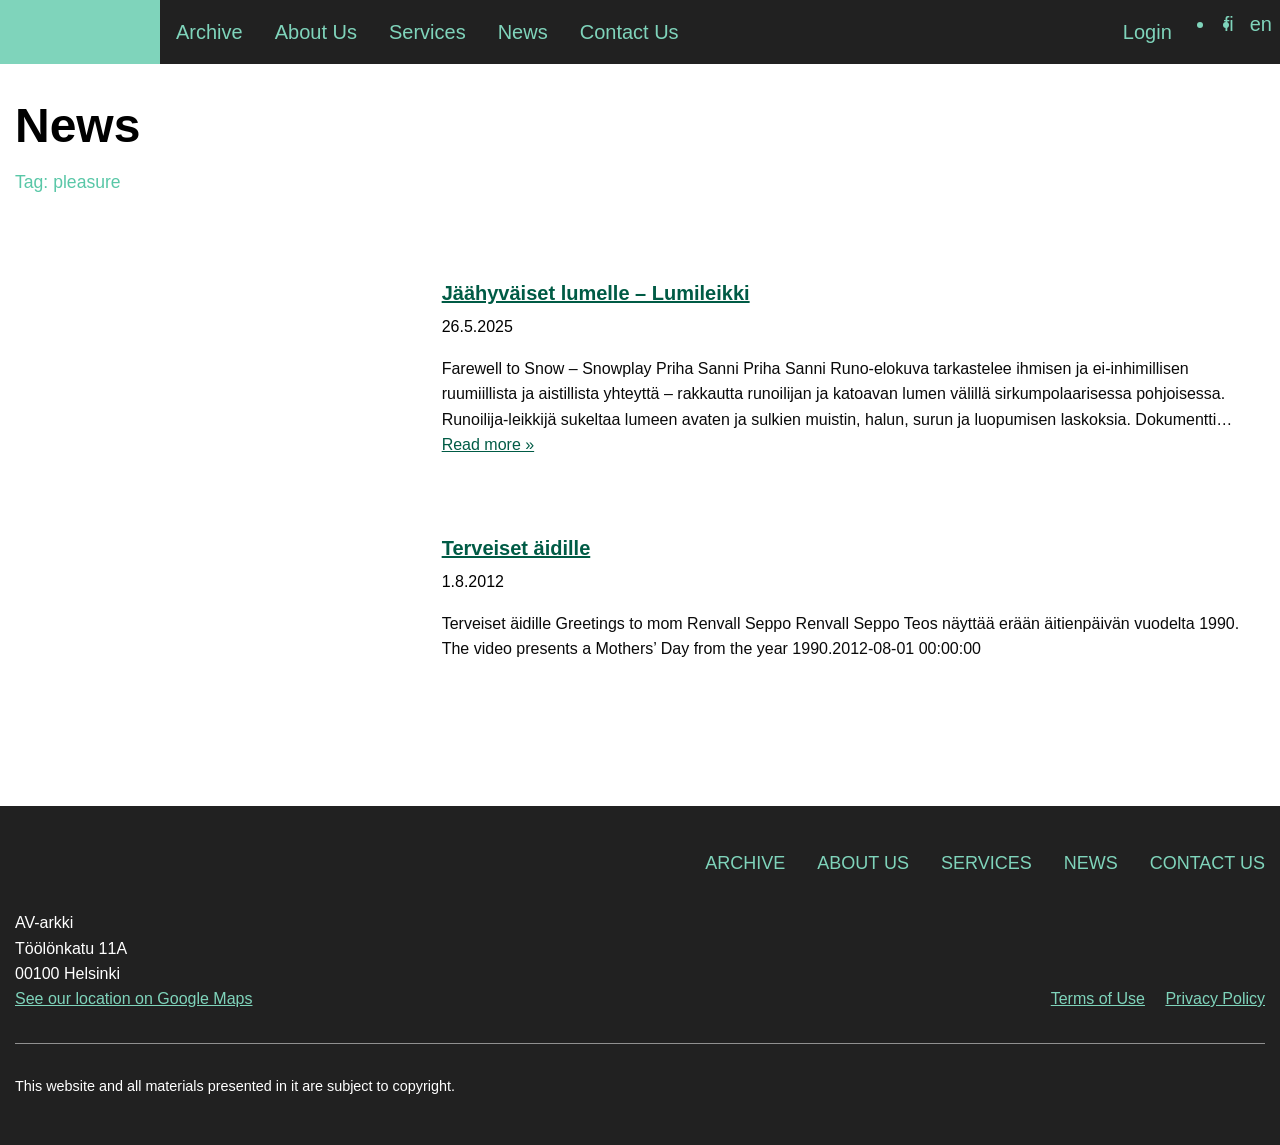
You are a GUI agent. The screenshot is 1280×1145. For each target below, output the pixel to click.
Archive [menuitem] (209, 32)
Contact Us (1207, 863)
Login (1147, 32)
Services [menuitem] (427, 32)
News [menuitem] (523, 32)
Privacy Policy (1215, 998)
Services (986, 863)
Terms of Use (1098, 998)
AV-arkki (80, 32)
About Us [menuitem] (316, 32)
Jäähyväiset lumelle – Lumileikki (596, 293)
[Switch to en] (1261, 24)
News (1091, 863)
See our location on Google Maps (133, 998)
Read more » (488, 444)
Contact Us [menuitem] (629, 32)
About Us (863, 863)
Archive (745, 863)
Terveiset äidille (516, 548)
